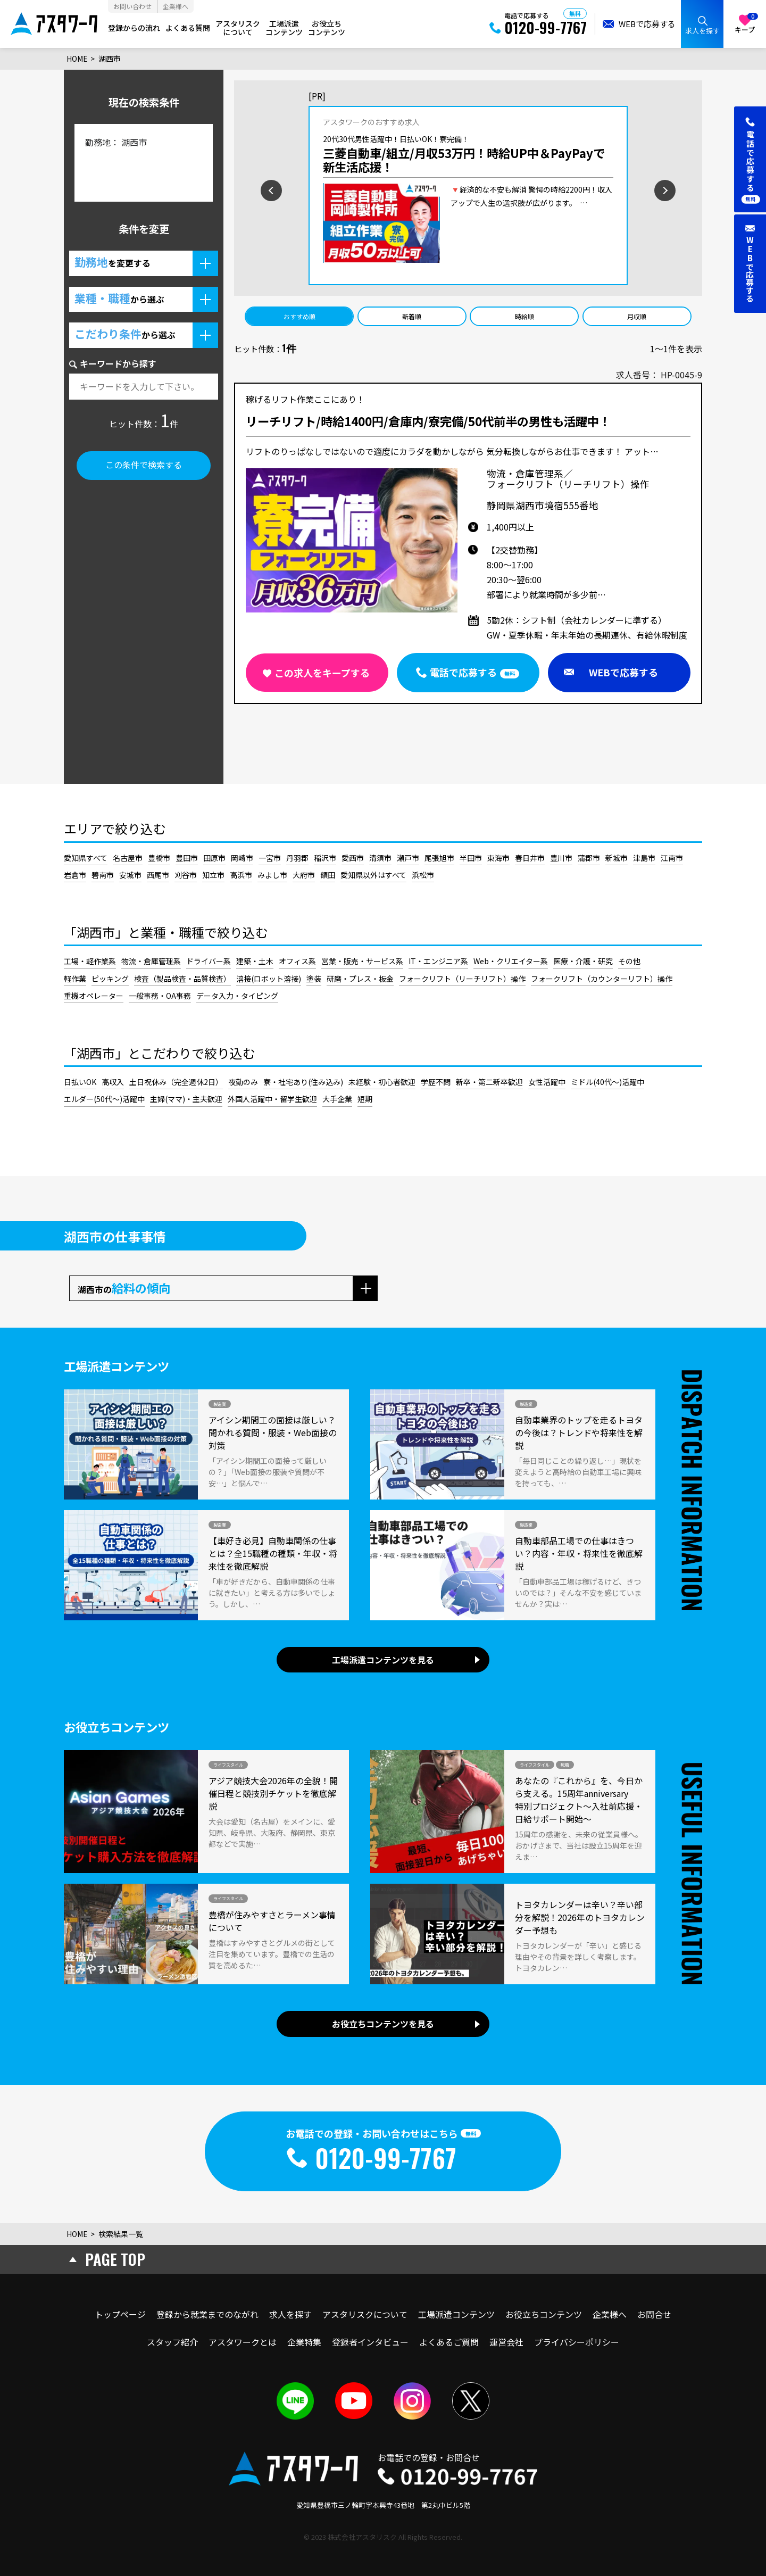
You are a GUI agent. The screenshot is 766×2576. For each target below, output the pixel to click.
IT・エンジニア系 (438, 961)
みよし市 (272, 874)
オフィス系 (297, 961)
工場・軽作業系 (90, 961)
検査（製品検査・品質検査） (182, 978)
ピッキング (110, 978)
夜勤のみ (243, 1081)
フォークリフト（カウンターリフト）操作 (601, 978)
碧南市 (102, 874)
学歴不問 (436, 1081)
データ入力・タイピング (237, 995)
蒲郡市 (589, 857)
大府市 (304, 874)
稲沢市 (325, 857)
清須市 (380, 857)
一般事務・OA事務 (160, 995)
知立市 (213, 874)
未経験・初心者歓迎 (381, 1081)
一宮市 (270, 857)
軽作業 (75, 978)
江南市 (672, 857)
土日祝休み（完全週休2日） (176, 1081)
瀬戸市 (408, 857)
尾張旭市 (439, 857)
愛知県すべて (85, 857)
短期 (364, 1099)
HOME (77, 58)
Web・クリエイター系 (510, 961)
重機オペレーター (93, 995)
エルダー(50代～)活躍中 (104, 1099)
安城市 (130, 874)
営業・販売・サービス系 (362, 961)
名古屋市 (128, 857)
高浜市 (241, 874)
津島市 (644, 857)
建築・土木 (254, 961)
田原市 (214, 857)
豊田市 (187, 857)
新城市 (616, 857)
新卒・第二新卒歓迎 (489, 1081)
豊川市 (561, 857)
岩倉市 (75, 874)
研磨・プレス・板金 (360, 978)
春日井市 (530, 857)
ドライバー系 (208, 961)
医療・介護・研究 (583, 961)
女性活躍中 (546, 1081)
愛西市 (353, 857)
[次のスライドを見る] (699, 189)
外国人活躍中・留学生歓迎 (272, 1099)
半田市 (471, 857)
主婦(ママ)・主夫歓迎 (186, 1099)
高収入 (113, 1081)
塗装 (313, 978)
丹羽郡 (297, 857)
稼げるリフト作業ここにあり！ (305, 399)
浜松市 (423, 874)
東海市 (498, 857)
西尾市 (158, 874)
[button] (143, 263)
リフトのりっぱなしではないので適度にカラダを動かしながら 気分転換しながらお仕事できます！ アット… (452, 451)
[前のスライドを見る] (236, 189)
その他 (629, 961)
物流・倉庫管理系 (151, 961)
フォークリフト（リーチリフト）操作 (462, 978)
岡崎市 (242, 857)
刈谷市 (185, 874)
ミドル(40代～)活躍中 (607, 1081)
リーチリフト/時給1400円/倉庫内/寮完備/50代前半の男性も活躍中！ (428, 422)
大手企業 (337, 1099)
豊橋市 (159, 857)
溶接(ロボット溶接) (268, 978)
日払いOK (80, 1081)
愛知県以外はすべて (373, 874)
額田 (327, 874)
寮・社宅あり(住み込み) (303, 1081)
